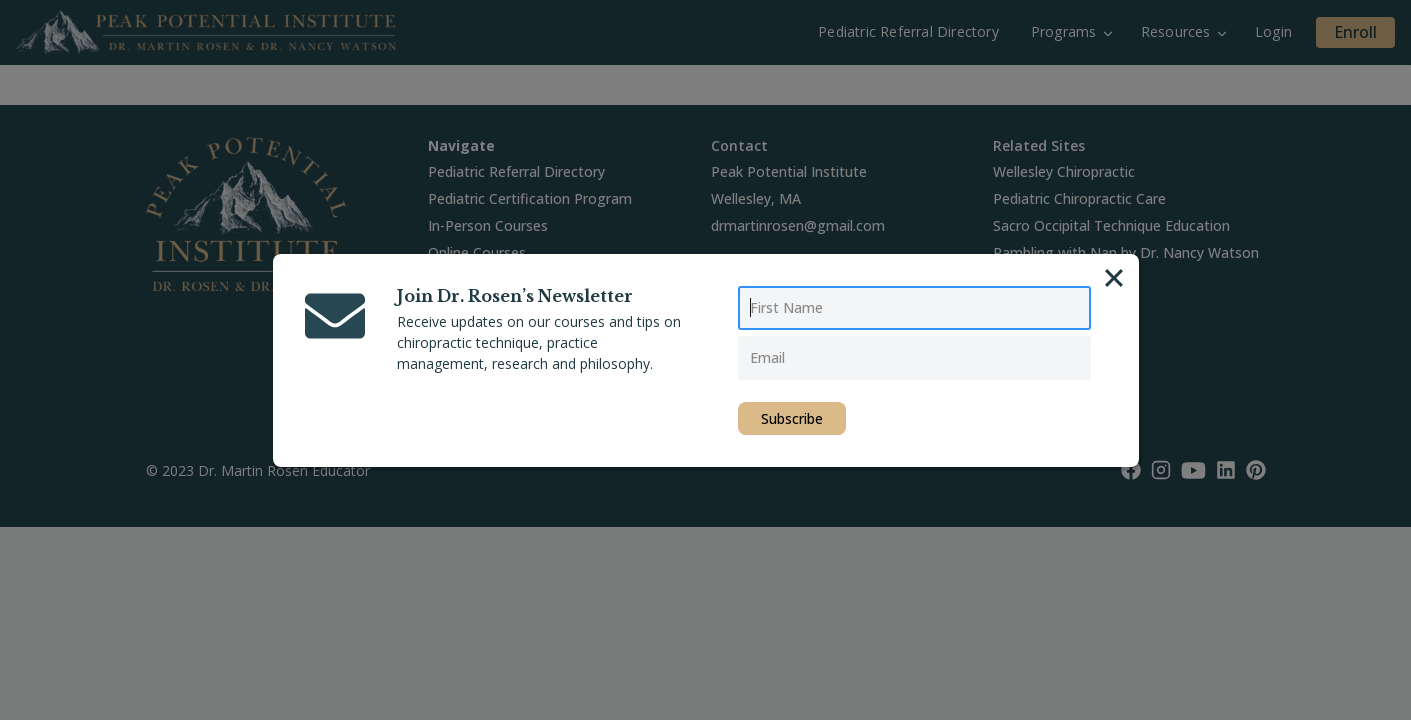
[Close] (1114, 278)
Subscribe (792, 418)
